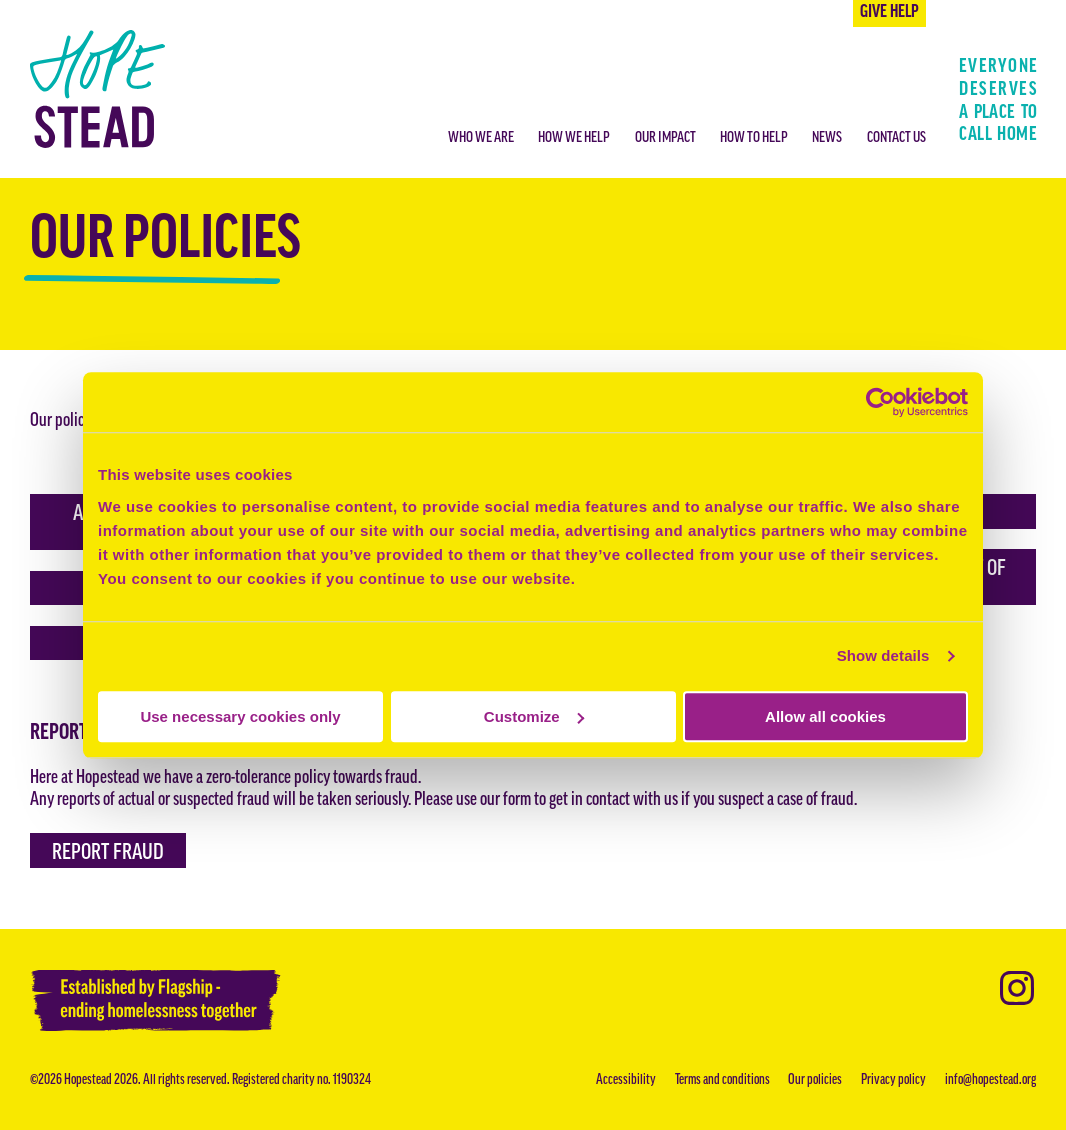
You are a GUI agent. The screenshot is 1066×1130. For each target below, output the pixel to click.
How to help (754, 138)
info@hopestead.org (990, 1080)
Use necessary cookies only (240, 716)
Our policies (815, 1080)
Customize (534, 716)
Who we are (481, 138)
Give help (889, 12)
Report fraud (108, 853)
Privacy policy (893, 1080)
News (827, 138)
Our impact (665, 138)
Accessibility (626, 1080)
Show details (883, 655)
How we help (574, 138)
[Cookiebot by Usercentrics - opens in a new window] (880, 402)
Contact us (896, 138)
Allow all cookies (825, 716)
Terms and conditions (722, 1080)
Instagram (1016, 987)
